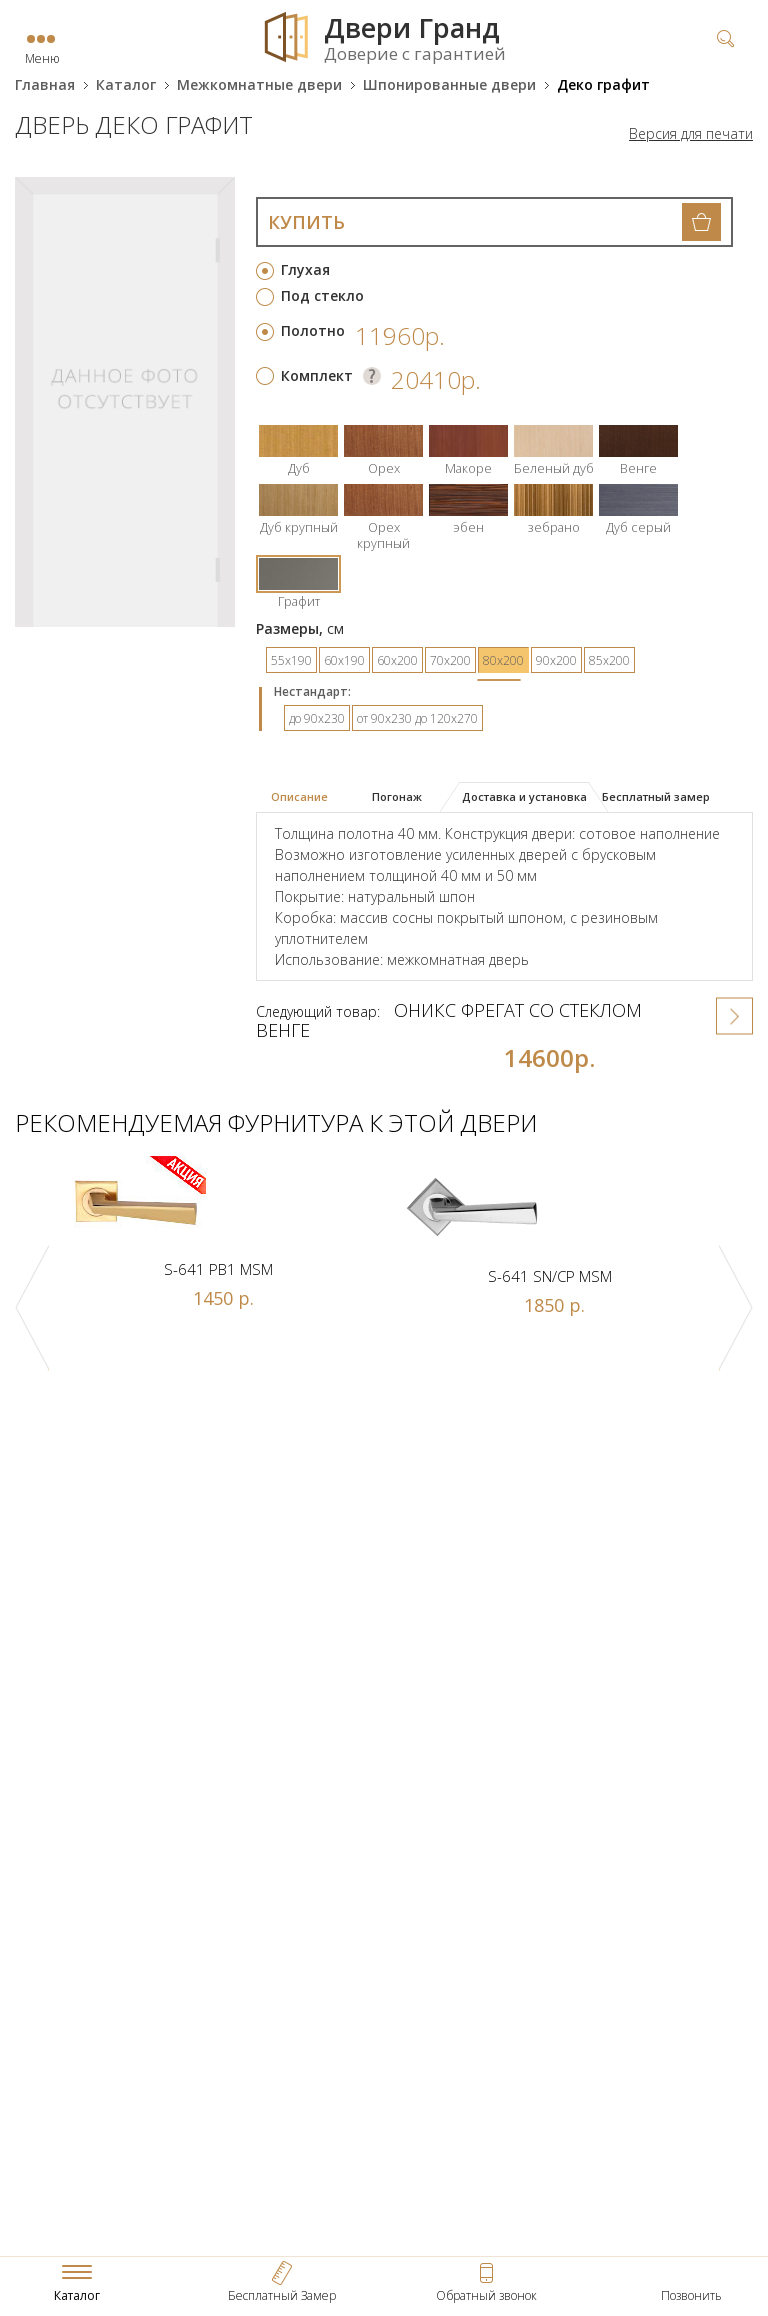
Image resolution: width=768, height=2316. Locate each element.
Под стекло (322, 295)
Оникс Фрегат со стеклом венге (449, 1020)
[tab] (307, 798)
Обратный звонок (486, 2295)
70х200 (450, 660)
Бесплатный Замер (282, 2295)
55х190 (291, 660)
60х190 (344, 660)
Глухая (305, 269)
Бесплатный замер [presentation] (656, 796)
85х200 (609, 660)
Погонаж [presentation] (397, 796)
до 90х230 (317, 718)
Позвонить (691, 2295)
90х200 (556, 660)
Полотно (313, 330)
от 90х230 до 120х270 (417, 718)
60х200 (397, 660)
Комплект (317, 375)
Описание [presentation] (299, 796)
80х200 (503, 660)
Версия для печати (691, 134)
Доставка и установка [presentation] (524, 796)
